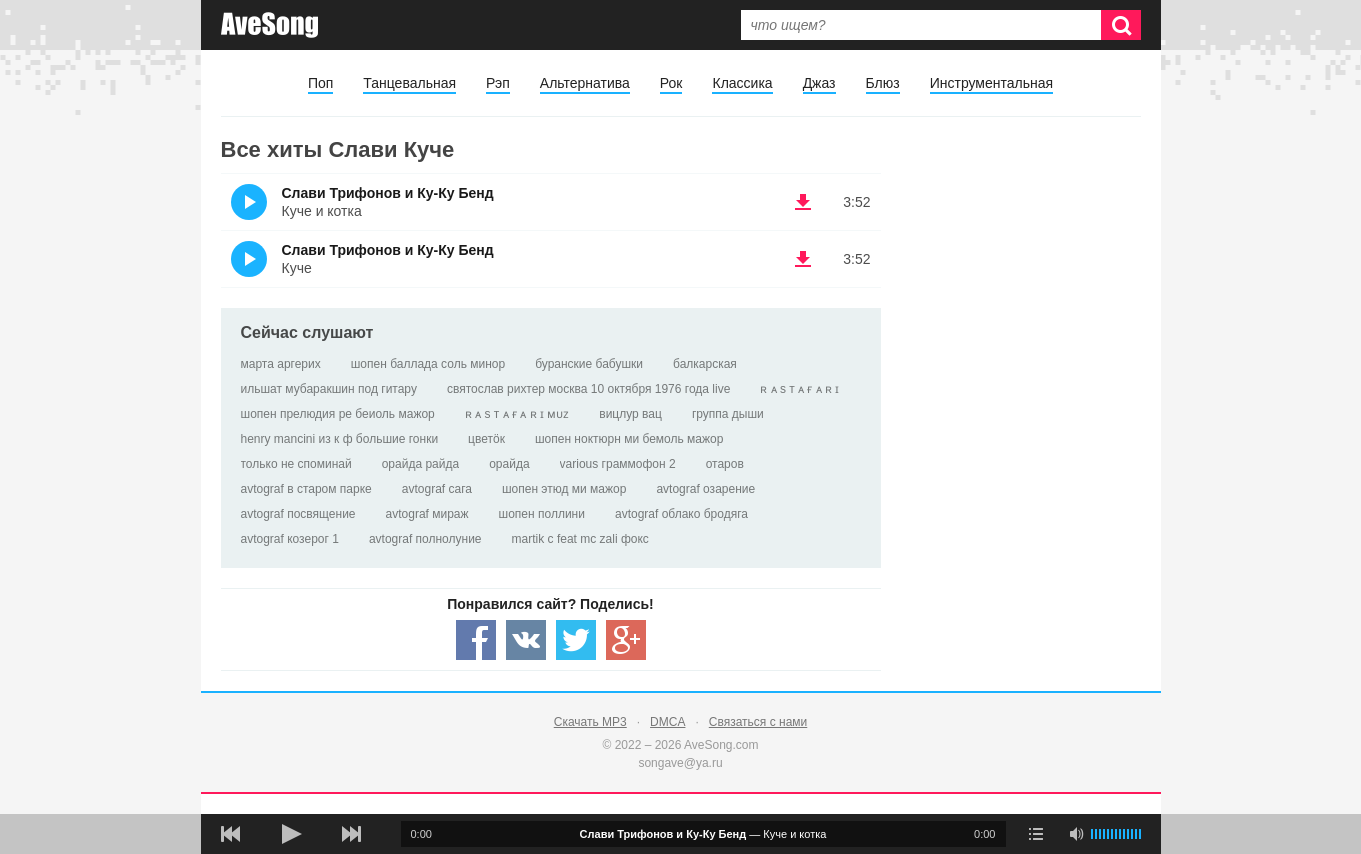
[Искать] (1121, 25)
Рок (671, 83)
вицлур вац (630, 414)
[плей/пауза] (291, 834)
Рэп (498, 83)
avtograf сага (437, 489)
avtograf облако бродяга (681, 514)
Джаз (819, 83)
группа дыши (728, 414)
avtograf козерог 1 (290, 539)
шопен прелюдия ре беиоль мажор (338, 414)
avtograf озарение (705, 489)
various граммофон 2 (618, 464)
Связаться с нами (758, 722)
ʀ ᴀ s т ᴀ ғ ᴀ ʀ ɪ (799, 389)
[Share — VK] (526, 640)
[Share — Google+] (626, 640)
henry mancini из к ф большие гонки (340, 439)
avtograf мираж (427, 514)
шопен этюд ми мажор (564, 489)
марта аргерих (281, 364)
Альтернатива (585, 83)
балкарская (705, 364)
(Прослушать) (249, 202)
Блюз (883, 83)
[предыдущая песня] (231, 834)
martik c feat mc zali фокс (580, 539)
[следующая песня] (351, 834)
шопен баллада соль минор (428, 364)
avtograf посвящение (298, 514)
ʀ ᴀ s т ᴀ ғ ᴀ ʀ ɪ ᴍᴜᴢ (517, 414)
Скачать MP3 (590, 722)
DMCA (667, 722)
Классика (742, 83)
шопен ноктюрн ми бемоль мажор (629, 439)
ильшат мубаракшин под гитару (329, 389)
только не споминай (296, 464)
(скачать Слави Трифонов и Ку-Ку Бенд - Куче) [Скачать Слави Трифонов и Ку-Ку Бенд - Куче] (803, 259)
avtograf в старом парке (306, 489)
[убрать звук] (1076, 834)
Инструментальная (991, 83)
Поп (320, 83)
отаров (725, 464)
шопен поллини (542, 514)
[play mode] (1036, 834)
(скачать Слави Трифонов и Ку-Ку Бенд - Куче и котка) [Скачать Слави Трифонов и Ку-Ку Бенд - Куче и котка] (803, 202)
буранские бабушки (589, 364)
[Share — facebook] (476, 640)
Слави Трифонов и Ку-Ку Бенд (388, 193)
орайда (509, 464)
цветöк (486, 439)
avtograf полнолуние (425, 539)
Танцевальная (409, 83)
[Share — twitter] (576, 640)
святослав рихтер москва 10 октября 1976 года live (588, 389)
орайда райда (420, 464)
